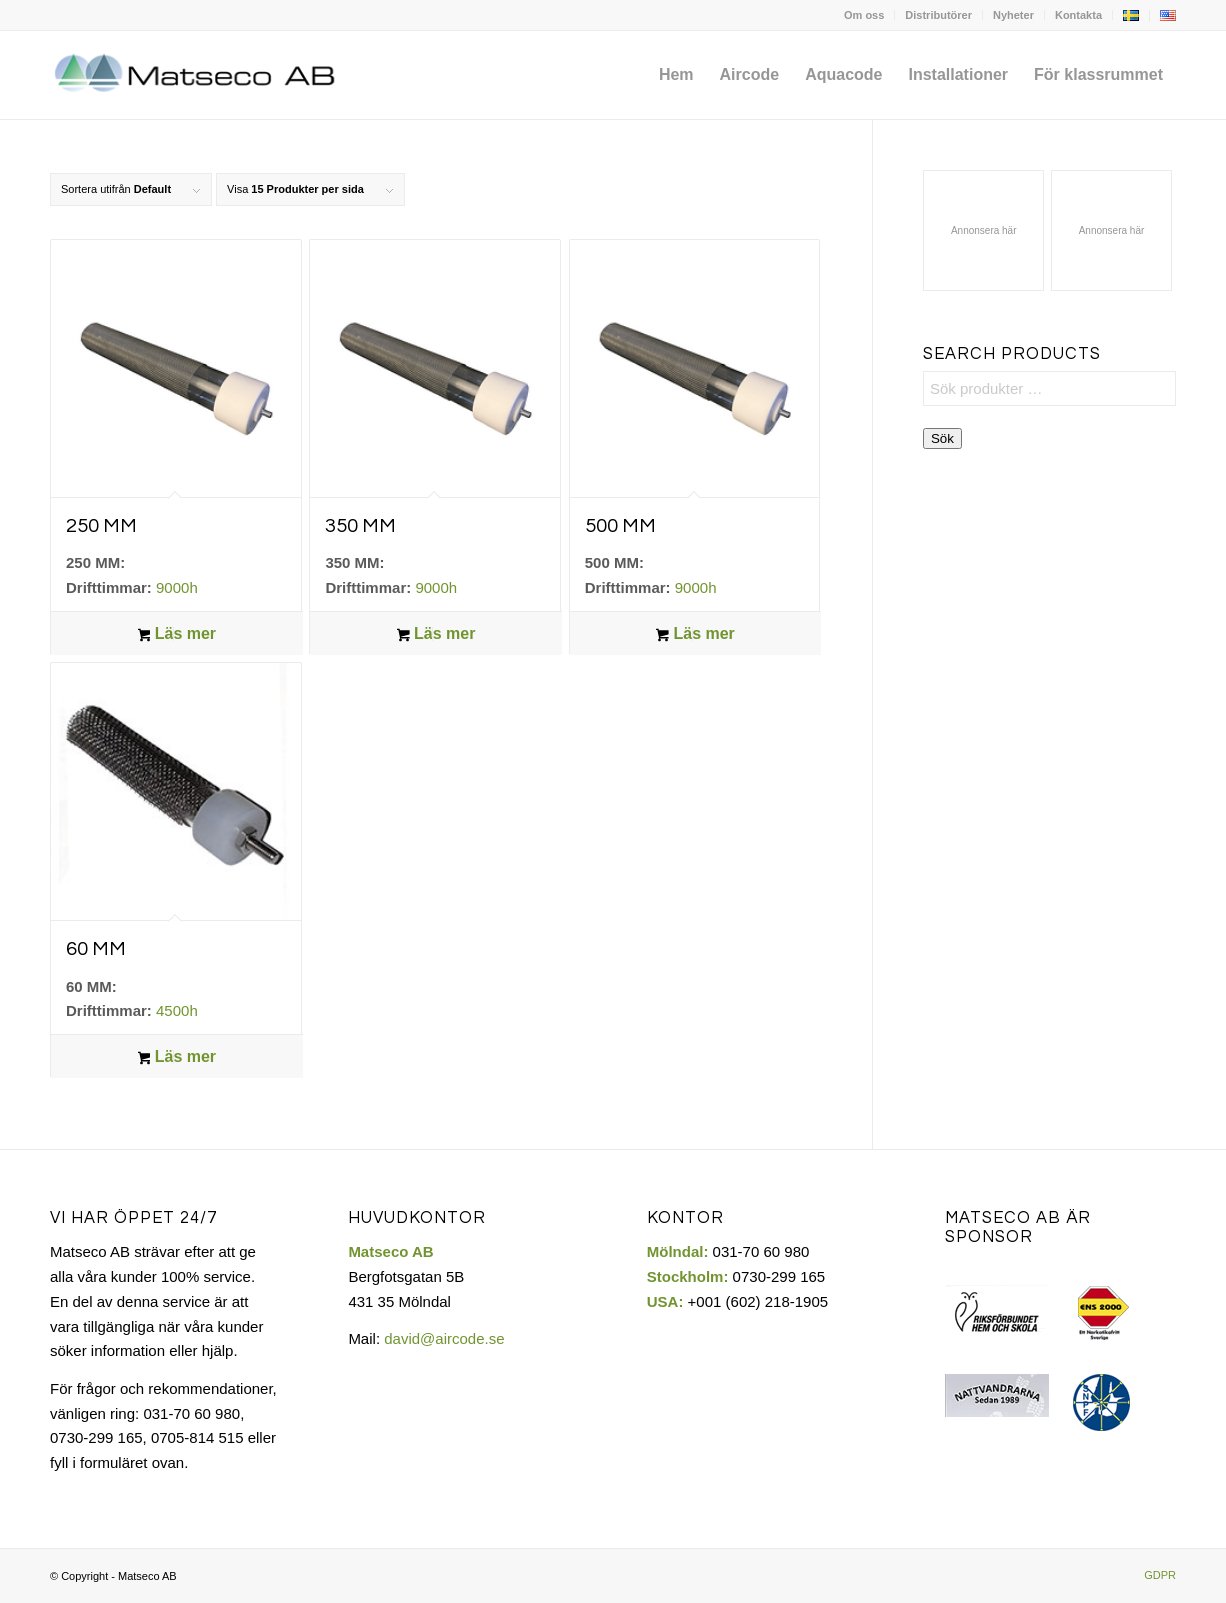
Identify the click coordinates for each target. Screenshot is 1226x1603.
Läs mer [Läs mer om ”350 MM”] (436, 635)
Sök (942, 438)
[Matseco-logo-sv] (196, 75)
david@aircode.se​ (444, 1338)
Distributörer (938, 15)
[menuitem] (864, 15)
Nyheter (1013, 15)
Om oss (864, 15)
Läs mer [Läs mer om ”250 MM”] (177, 635)
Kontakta (1078, 15)
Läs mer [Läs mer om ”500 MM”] (695, 635)
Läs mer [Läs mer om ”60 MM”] (177, 1058)
